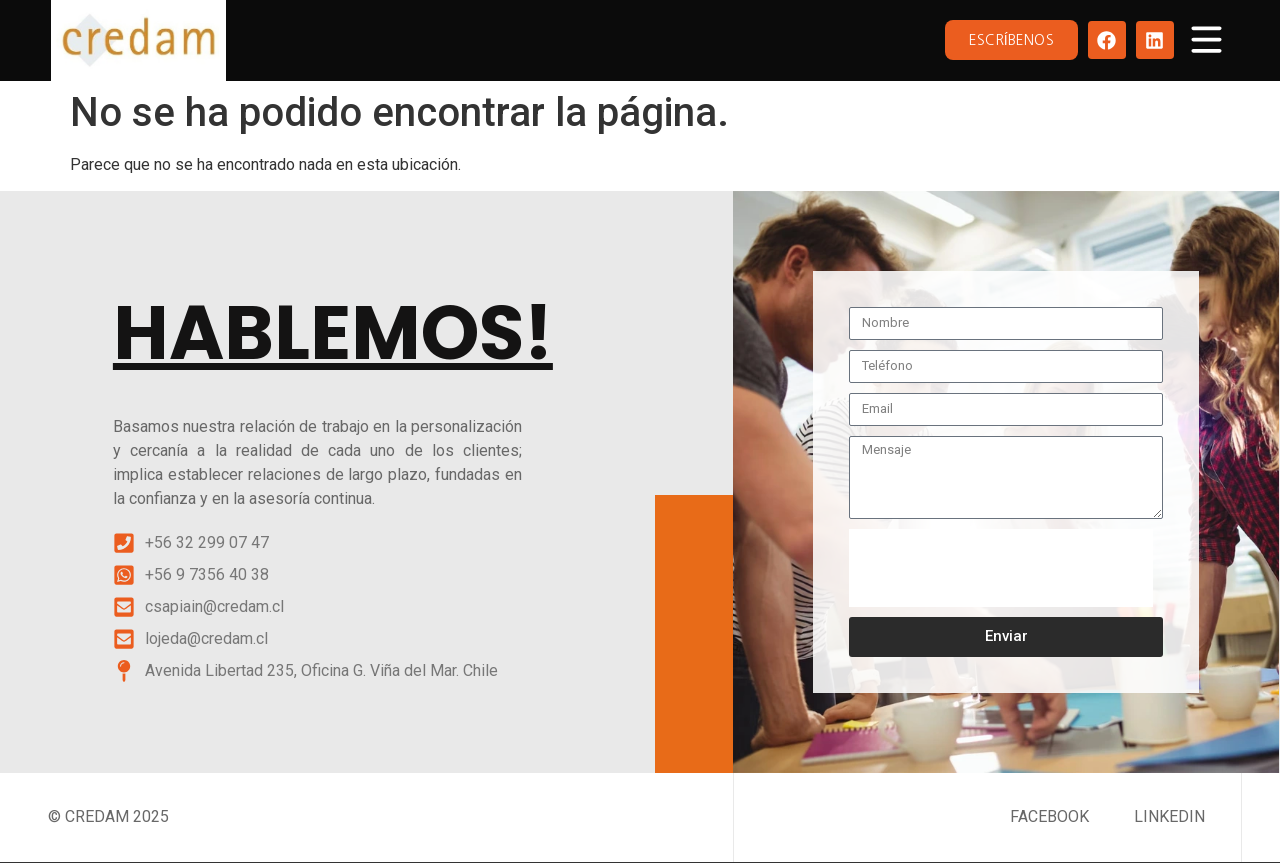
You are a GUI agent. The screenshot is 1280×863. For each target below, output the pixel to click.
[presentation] (1001, 568)
